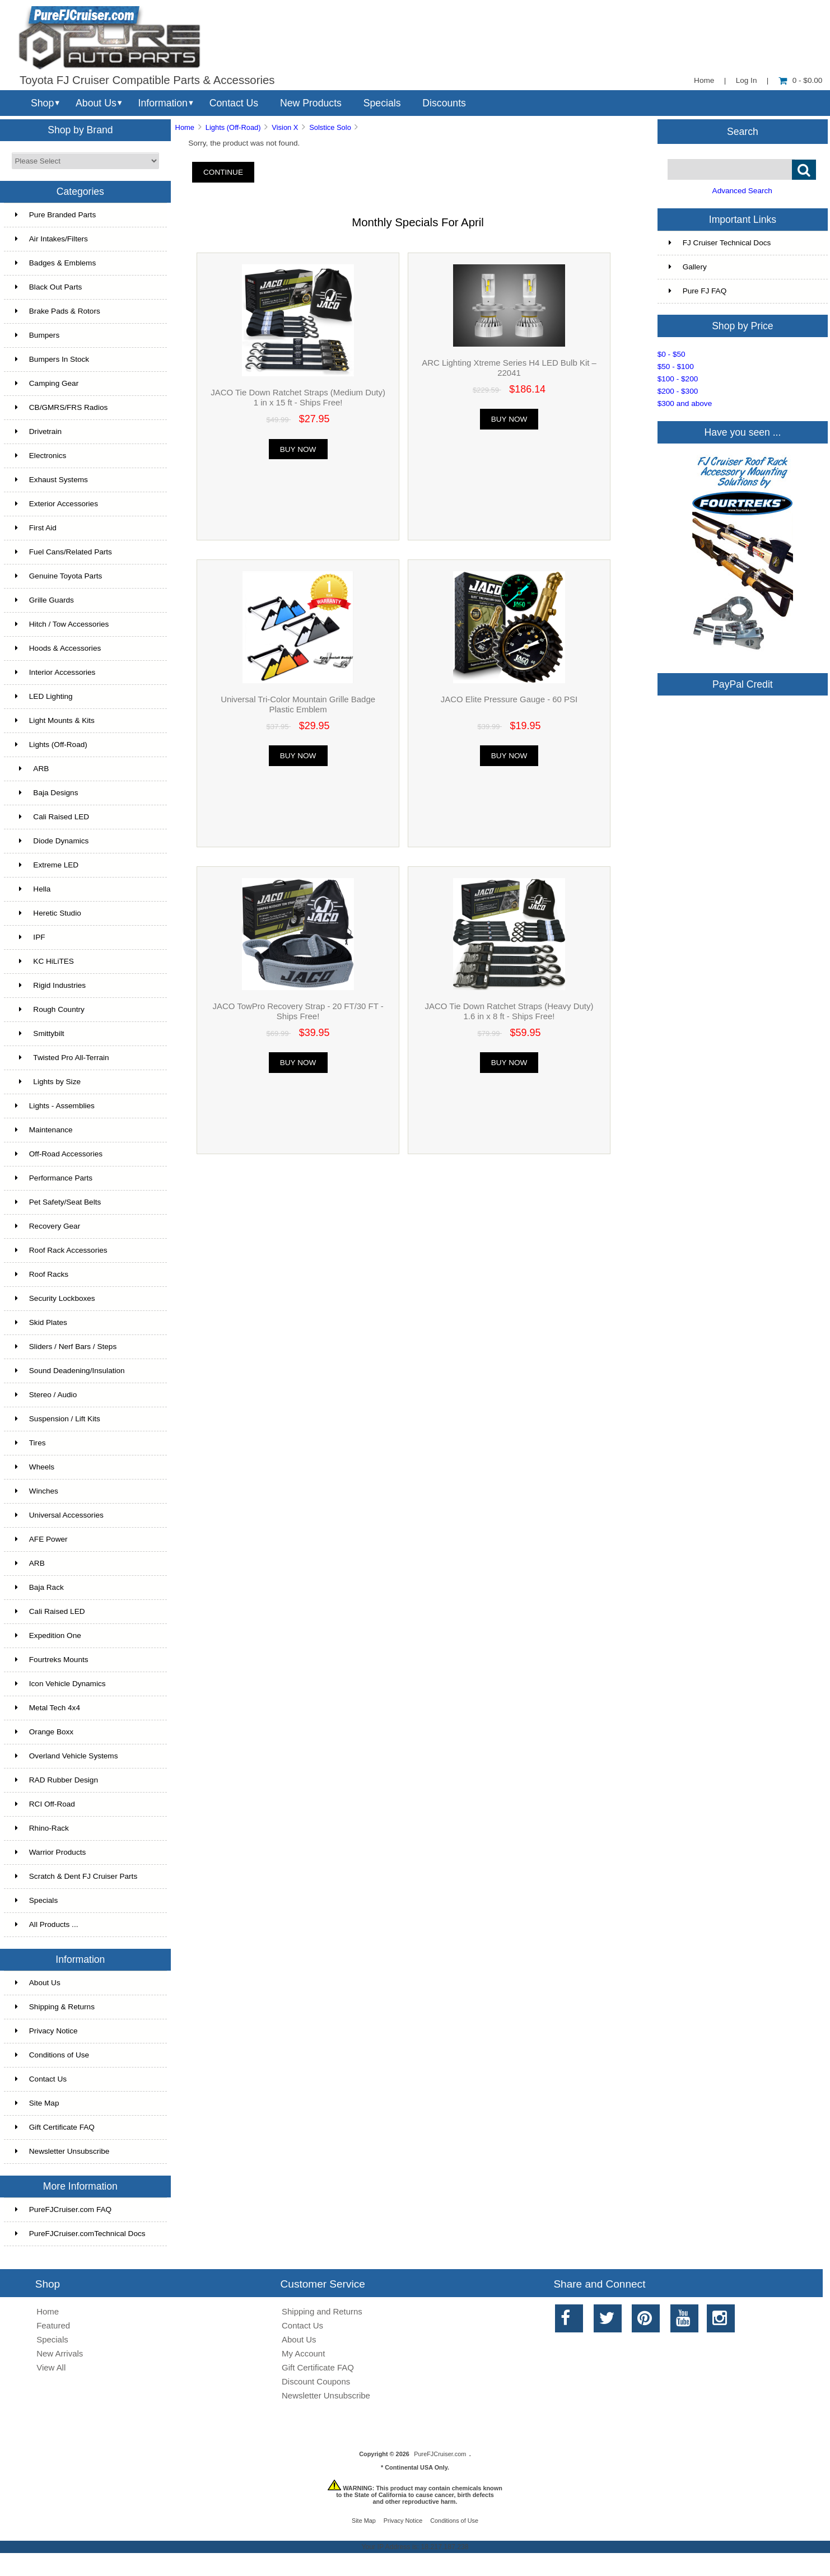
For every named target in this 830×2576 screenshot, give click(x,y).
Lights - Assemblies (55, 1106)
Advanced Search (742, 190)
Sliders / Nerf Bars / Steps (65, 1346)
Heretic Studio (48, 913)
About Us (96, 103)
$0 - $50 (672, 354)
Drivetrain (38, 431)
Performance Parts (53, 1178)
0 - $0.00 (800, 80)
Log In (746, 80)
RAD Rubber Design (56, 1780)
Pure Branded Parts (55, 215)
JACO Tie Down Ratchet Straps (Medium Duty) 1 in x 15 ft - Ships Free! (298, 397)
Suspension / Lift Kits (57, 1419)
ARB (32, 768)
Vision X (285, 127)
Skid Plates (41, 1322)
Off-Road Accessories (58, 1154)
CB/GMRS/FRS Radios (61, 407)
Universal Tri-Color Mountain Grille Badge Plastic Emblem (298, 704)
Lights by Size (48, 1081)
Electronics (40, 455)
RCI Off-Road (45, 1804)
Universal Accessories (59, 1515)
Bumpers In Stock (52, 359)
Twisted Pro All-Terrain (62, 1057)
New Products (311, 103)
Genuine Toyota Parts (58, 576)
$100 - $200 (678, 379)
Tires (30, 1443)
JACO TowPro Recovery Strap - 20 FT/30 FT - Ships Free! (297, 1011)
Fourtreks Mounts (51, 1659)
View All (51, 2367)
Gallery (688, 267)
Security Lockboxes (55, 1298)
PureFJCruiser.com (440, 2454)
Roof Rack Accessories (61, 1250)
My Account (303, 2353)
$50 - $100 (676, 366)
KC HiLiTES (44, 961)
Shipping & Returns (55, 2007)
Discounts (444, 103)
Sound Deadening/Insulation (70, 1370)
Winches (36, 1491)
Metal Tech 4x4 (47, 1708)
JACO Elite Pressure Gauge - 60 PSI (509, 699)
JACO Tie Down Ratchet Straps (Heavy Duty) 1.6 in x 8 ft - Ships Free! (509, 1011)
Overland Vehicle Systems (66, 1756)
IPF (30, 937)
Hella (33, 889)
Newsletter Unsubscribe (62, 2151)
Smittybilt (39, 1033)
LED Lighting (44, 696)
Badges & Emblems (55, 263)
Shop (42, 103)
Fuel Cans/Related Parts (63, 552)
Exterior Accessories (56, 504)
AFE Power (41, 1539)
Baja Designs (46, 792)
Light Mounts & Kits (55, 720)
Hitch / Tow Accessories (62, 624)
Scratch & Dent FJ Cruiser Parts (76, 1876)
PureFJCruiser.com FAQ (63, 2209)
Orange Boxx (44, 1732)
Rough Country (50, 1009)
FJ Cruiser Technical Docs (720, 243)
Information (163, 103)
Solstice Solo (330, 127)
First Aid (36, 528)
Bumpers (37, 335)
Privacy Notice (46, 2031)
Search (742, 131)
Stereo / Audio (46, 1394)
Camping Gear (46, 383)
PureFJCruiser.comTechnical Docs (80, 2233)
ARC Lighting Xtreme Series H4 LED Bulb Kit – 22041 (509, 367)
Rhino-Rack (42, 1828)
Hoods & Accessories (58, 648)
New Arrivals (59, 2353)
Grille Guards (44, 600)
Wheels (34, 1467)
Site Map (37, 2103)
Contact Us (233, 103)
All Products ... (46, 1924)
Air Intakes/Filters (51, 239)
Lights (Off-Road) (233, 127)
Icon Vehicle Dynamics (60, 1683)
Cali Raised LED (52, 817)
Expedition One (48, 1635)
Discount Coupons (316, 2381)
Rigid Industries (50, 985)
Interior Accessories (55, 672)
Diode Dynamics (52, 841)
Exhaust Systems (51, 479)
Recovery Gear (47, 1226)
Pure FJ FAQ (698, 291)
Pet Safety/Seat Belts (58, 1202)
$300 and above (685, 403)
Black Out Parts (48, 287)
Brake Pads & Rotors (57, 311)
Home (704, 80)
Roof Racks (41, 1274)
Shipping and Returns (322, 2311)
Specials (382, 103)
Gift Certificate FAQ (55, 2127)
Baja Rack (39, 1587)
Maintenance (44, 1130)
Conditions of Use (52, 2055)
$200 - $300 (678, 391)
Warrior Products (50, 1852)
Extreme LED (46, 865)
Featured (53, 2325)
